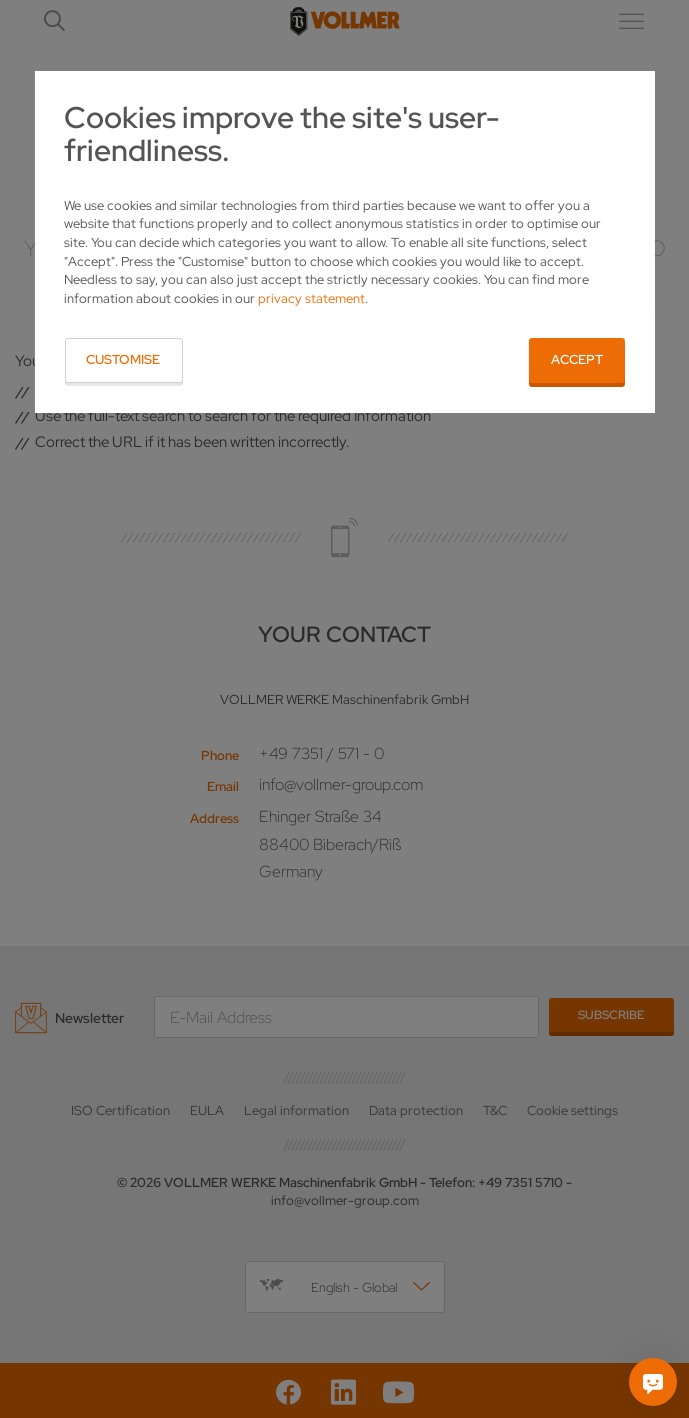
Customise (123, 359)
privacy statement (311, 298)
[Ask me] (653, 1382)
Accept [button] (577, 359)
